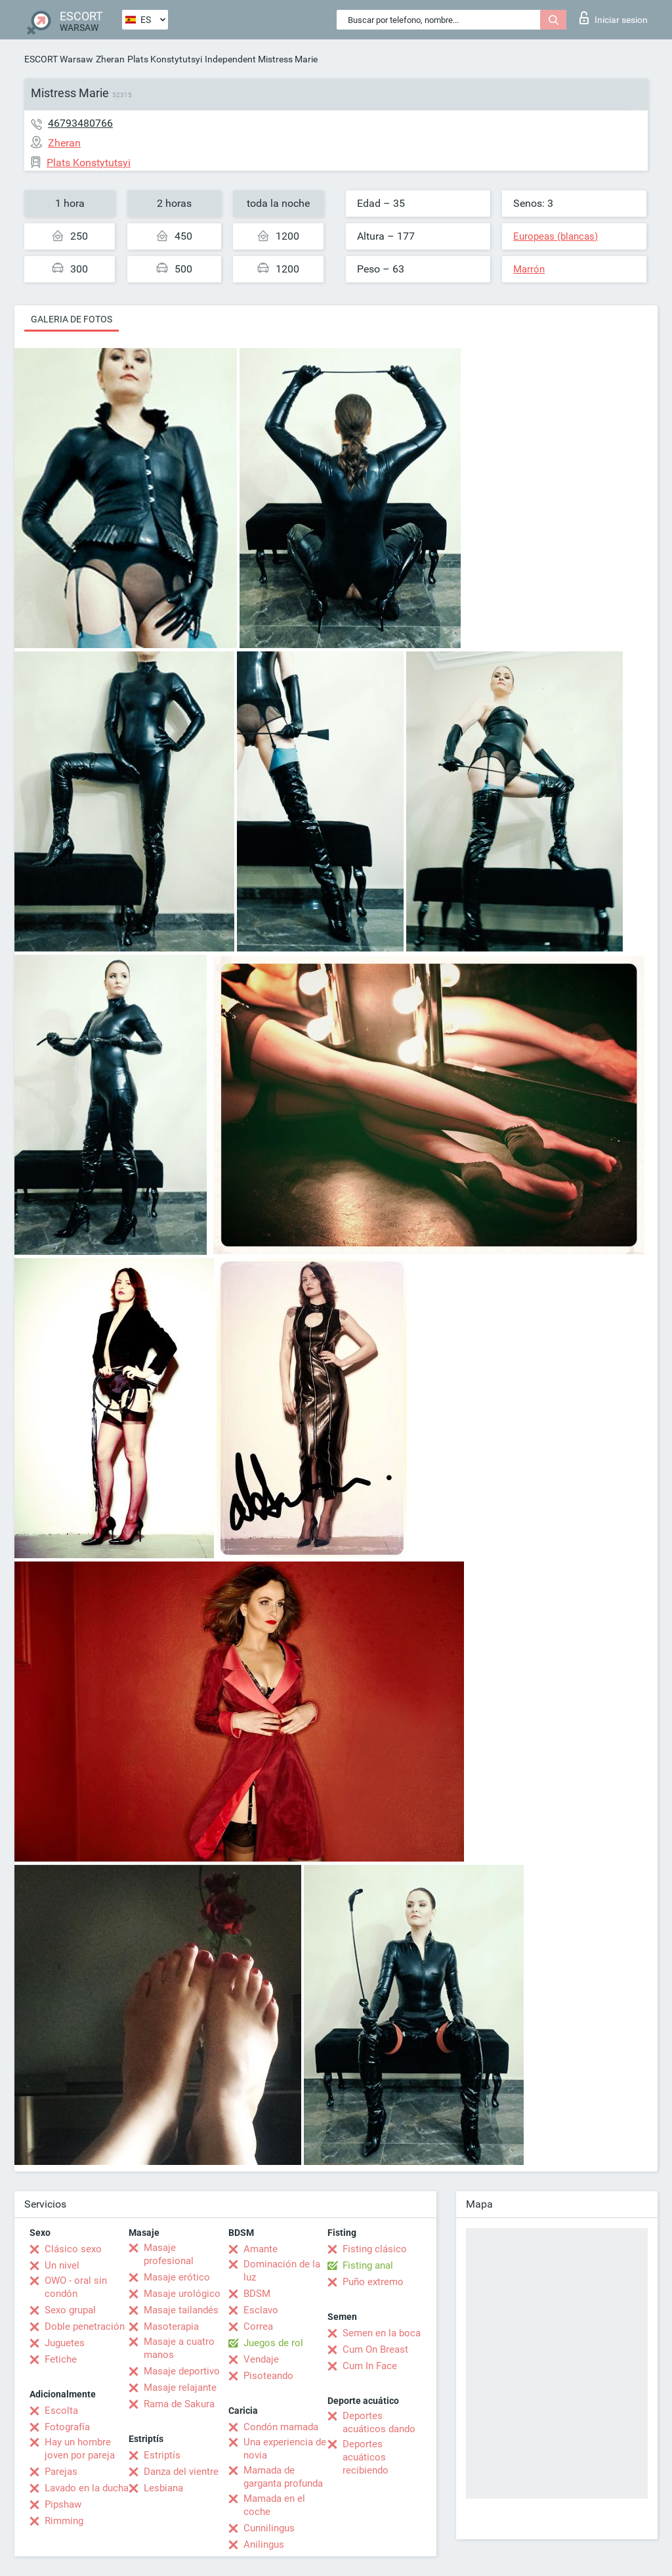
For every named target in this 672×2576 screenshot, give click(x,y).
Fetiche (61, 2359)
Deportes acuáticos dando (379, 2422)
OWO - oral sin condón (76, 2287)
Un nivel (62, 2265)
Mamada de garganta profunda (283, 2476)
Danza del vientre (181, 2472)
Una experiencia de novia (284, 2448)
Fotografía (67, 2427)
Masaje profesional (169, 2254)
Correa (258, 2326)
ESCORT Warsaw (58, 59)
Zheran (110, 59)
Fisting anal (368, 2265)
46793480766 (80, 123)
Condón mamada (280, 2427)
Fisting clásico (375, 2249)
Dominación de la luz (281, 2270)
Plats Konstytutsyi (164, 59)
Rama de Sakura (179, 2404)
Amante (260, 2249)
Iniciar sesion (613, 18)
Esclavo (260, 2310)
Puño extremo (373, 2282)
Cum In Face (370, 2366)
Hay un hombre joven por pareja (80, 2448)
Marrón (529, 269)
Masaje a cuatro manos (179, 2348)
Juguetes (65, 2343)
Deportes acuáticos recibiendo (365, 2457)
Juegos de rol (273, 2343)
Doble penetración (85, 2326)
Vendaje (261, 2359)
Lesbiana (163, 2488)
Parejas (61, 2472)
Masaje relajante (180, 2387)
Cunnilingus (269, 2528)
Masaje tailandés (181, 2310)
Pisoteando (268, 2376)
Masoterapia (171, 2326)
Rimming (64, 2521)
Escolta (61, 2410)
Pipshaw (63, 2504)
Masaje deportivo (182, 2371)
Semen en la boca (382, 2333)
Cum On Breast (375, 2349)
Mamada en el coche (274, 2505)
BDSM (256, 2294)
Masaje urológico (182, 2294)
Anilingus (263, 2544)
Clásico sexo (73, 2249)
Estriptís (162, 2455)
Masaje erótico (177, 2277)
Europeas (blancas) (555, 236)
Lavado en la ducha (87, 2488)
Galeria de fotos (71, 319)
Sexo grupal (70, 2310)
